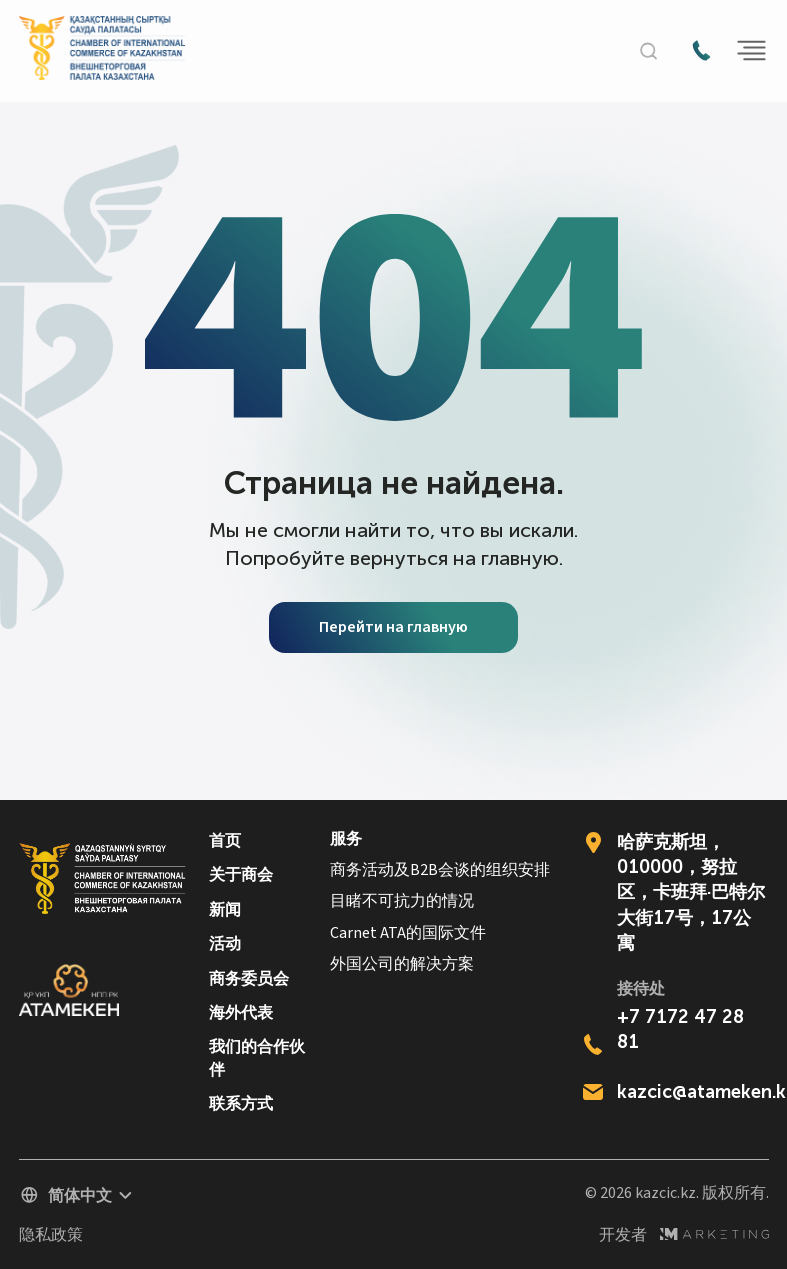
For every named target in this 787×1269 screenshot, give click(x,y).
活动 (225, 943)
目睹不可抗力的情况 (402, 901)
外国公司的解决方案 (402, 964)
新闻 (225, 909)
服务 (346, 839)
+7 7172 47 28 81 (680, 1029)
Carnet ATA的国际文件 (408, 933)
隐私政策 (51, 1235)
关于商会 (241, 874)
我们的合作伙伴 (257, 1057)
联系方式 (241, 1103)
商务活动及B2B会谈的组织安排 (440, 870)
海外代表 (241, 1012)
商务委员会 (249, 978)
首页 (225, 840)
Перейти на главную (393, 627)
